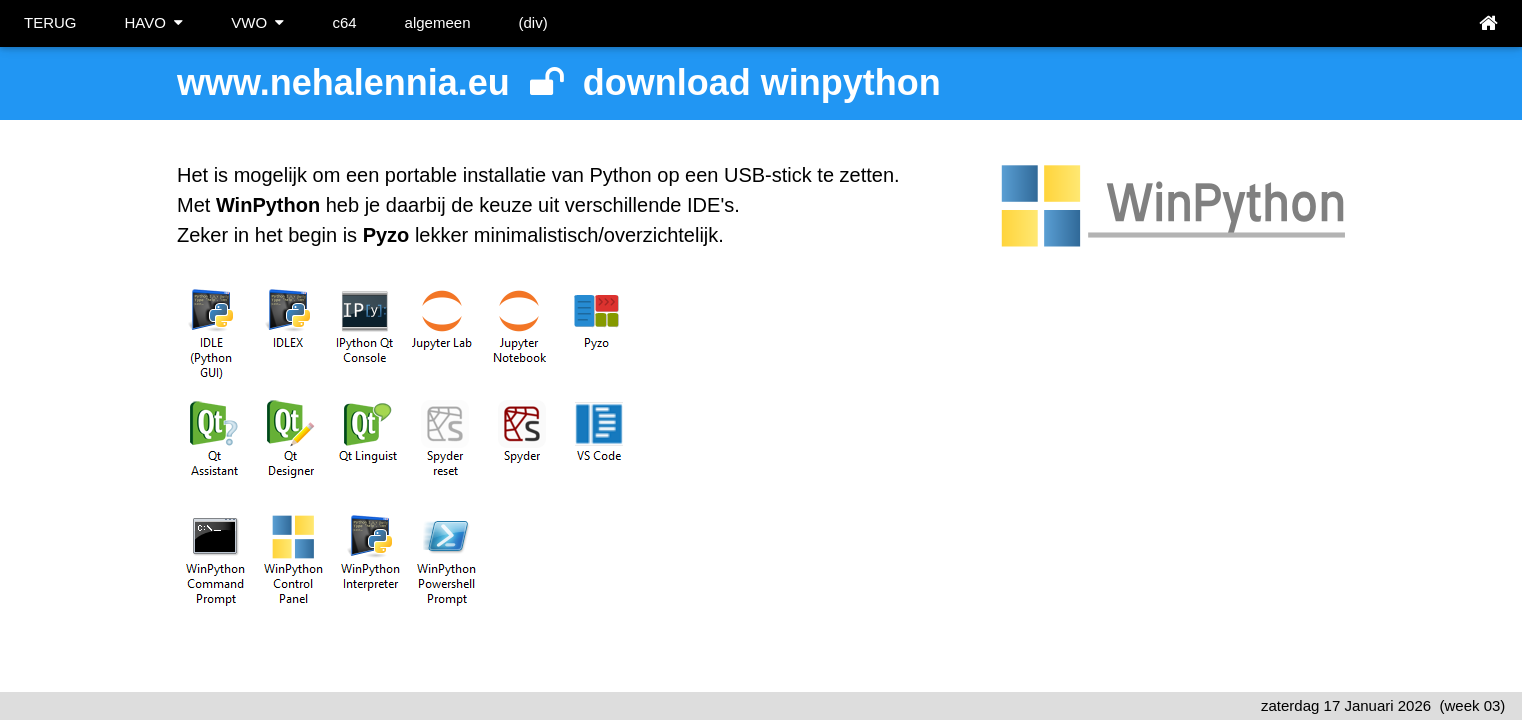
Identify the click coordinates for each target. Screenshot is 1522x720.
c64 (344, 22)
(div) (532, 22)
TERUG (50, 22)
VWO (257, 22)
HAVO (154, 22)
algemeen (438, 22)
